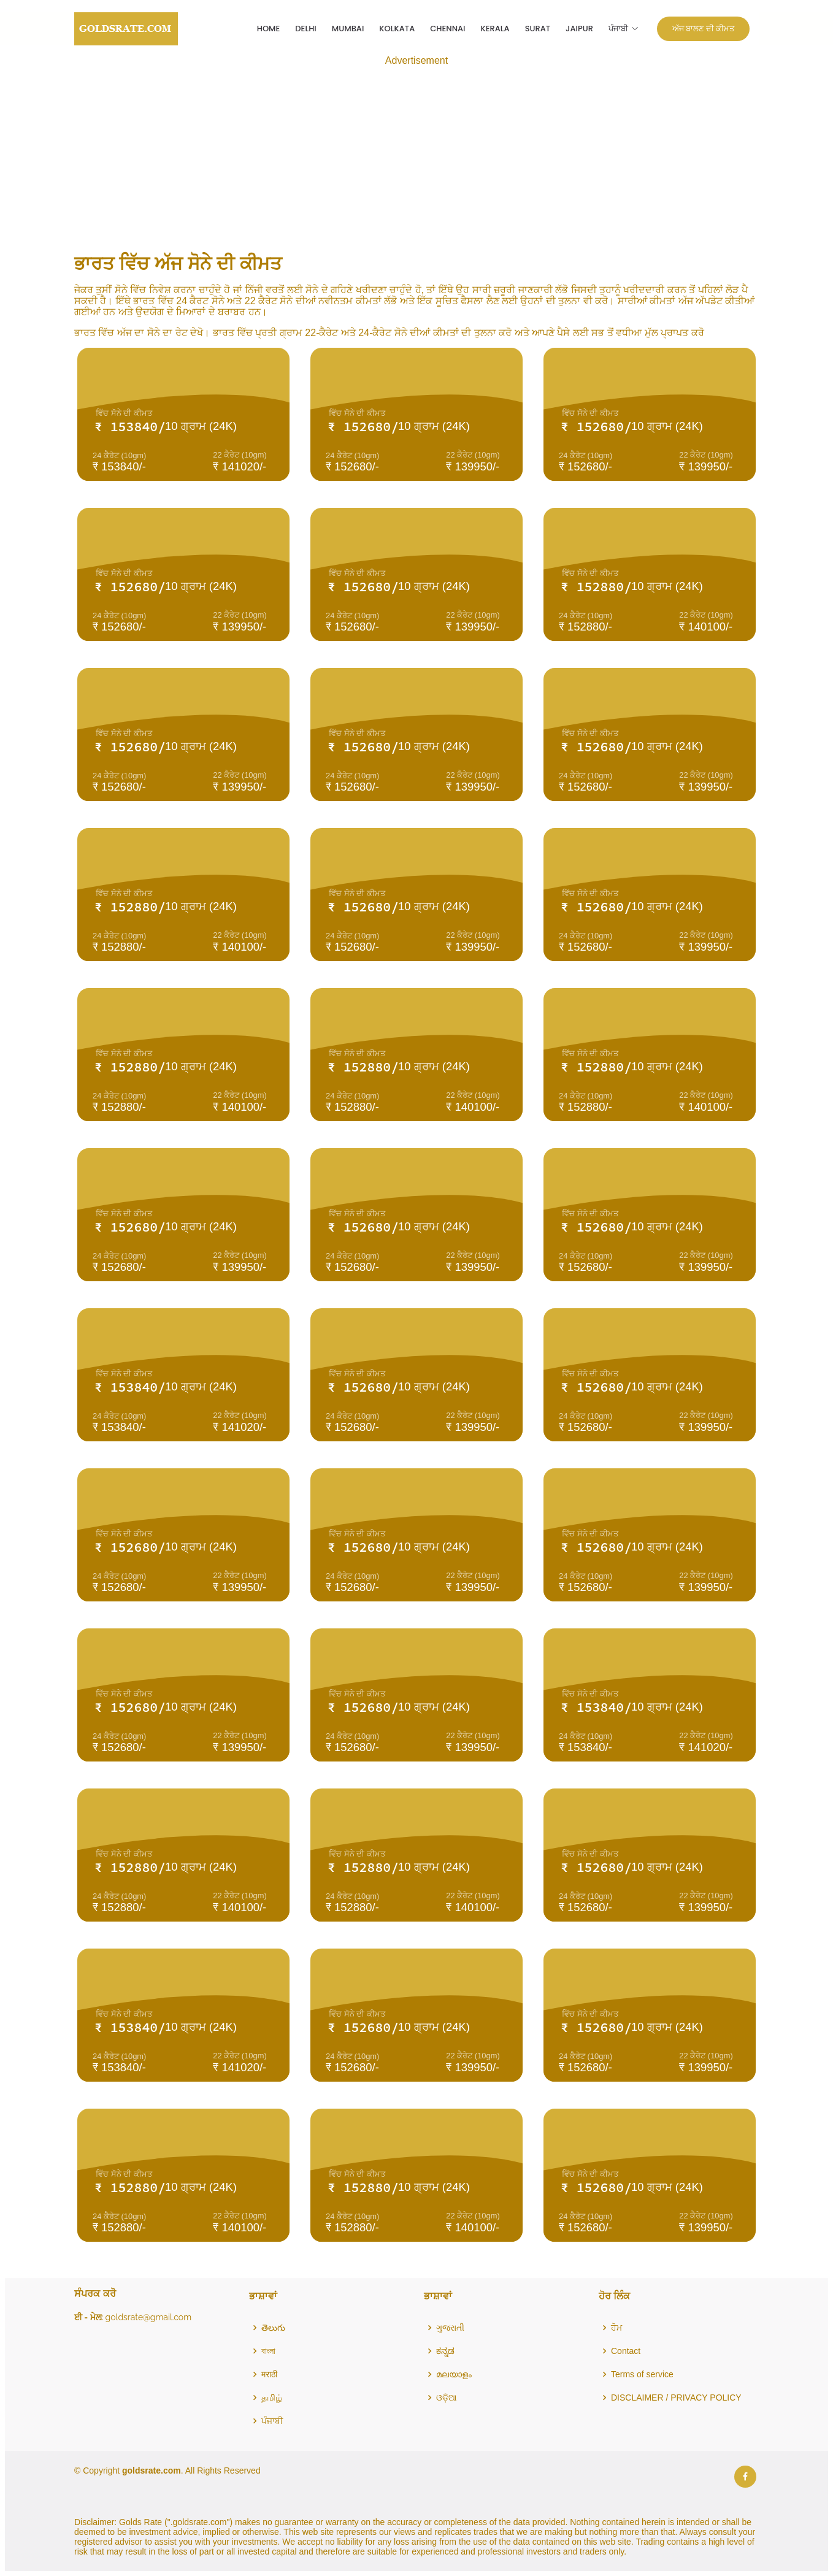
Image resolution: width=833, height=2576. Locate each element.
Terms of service (642, 2374)
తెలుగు (273, 2327)
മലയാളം (454, 2374)
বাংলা (268, 2351)
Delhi (305, 28)
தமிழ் (271, 2397)
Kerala (495, 28)
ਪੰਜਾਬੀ (272, 2421)
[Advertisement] (416, 152)
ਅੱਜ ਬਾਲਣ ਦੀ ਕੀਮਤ (703, 28)
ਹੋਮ (616, 2327)
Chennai (447, 28)
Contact (625, 2351)
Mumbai (348, 28)
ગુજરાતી (450, 2327)
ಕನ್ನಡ (445, 2351)
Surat (537, 28)
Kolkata (397, 28)
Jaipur (579, 28)
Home (268, 28)
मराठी (269, 2374)
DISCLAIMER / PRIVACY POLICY (676, 2397)
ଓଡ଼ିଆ (446, 2397)
